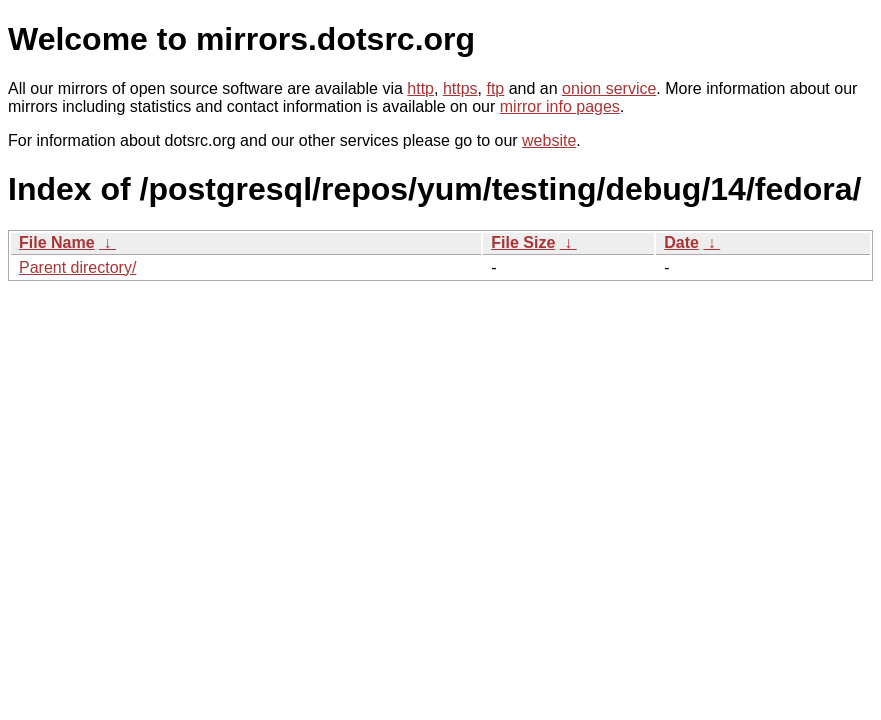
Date (681, 242)
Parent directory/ (77, 267)
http (420, 88)
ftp (495, 88)
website (549, 140)
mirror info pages (560, 106)
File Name (57, 242)
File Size (523, 242)
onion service (609, 88)
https (460, 88)
